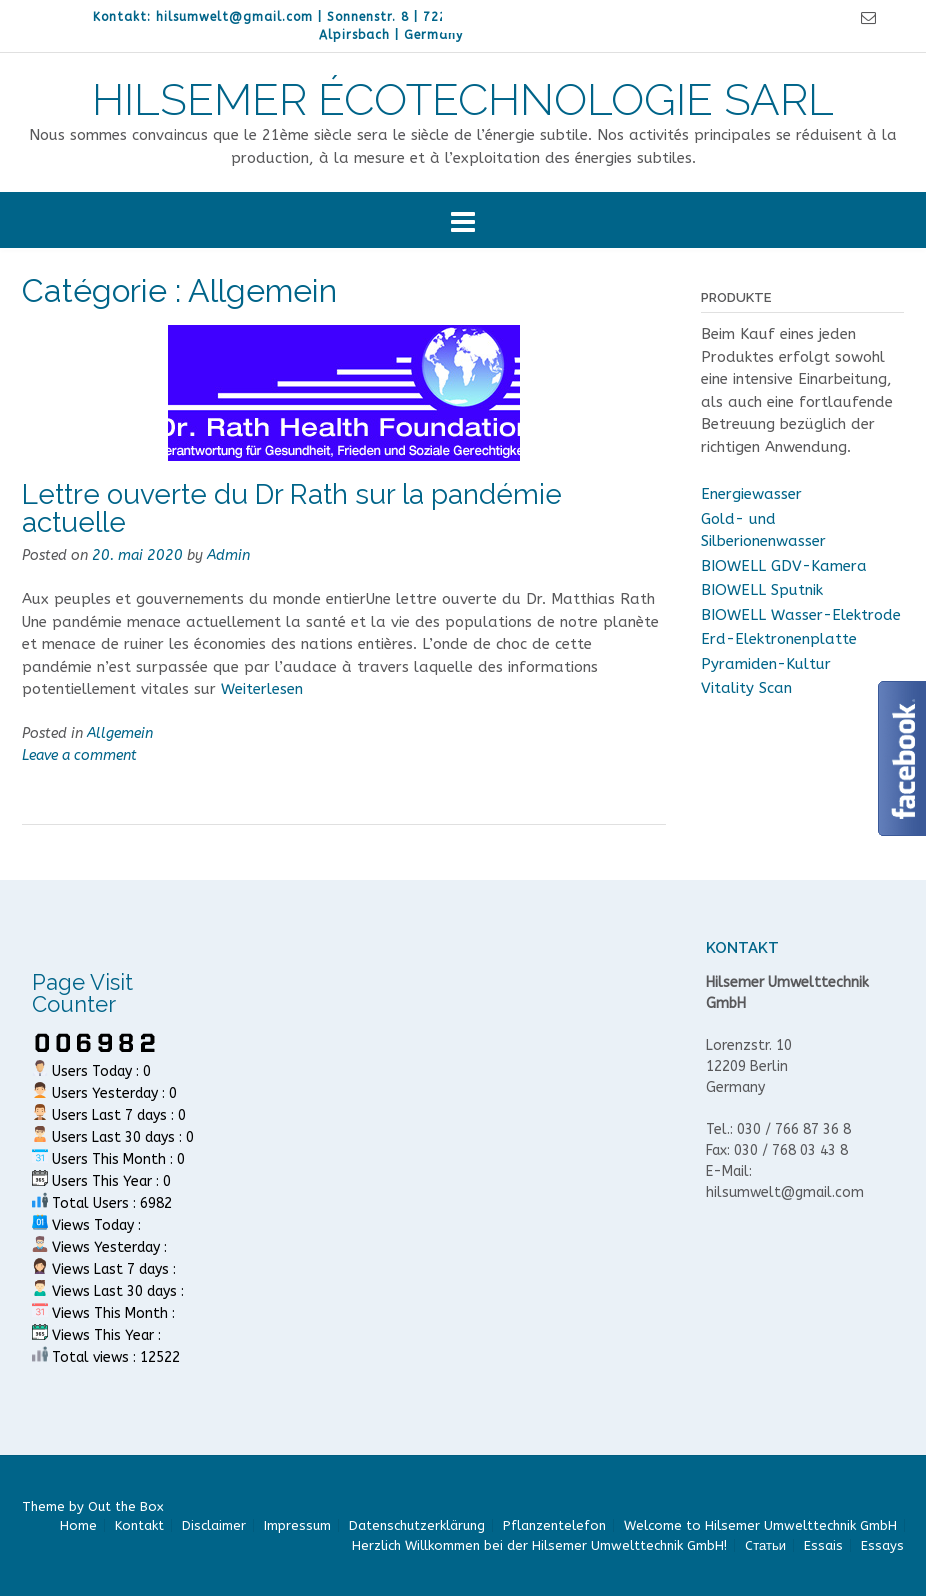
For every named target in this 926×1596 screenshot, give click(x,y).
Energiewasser (751, 494)
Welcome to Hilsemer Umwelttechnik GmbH (760, 1525)
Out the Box (126, 1506)
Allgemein (120, 733)
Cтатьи (765, 1545)
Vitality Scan (746, 688)
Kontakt (139, 1525)
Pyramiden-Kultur (766, 664)
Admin (228, 555)
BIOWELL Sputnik (762, 590)
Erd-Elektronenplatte (779, 639)
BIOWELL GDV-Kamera (784, 566)
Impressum (297, 1525)
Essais (823, 1545)
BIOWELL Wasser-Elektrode (801, 615)
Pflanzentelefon (554, 1525)
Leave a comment (79, 755)
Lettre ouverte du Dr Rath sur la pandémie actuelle (292, 508)
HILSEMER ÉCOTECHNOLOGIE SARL (463, 100)
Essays (882, 1545)
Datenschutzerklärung (417, 1525)
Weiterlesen (262, 689)
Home (78, 1525)
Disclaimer (214, 1525)
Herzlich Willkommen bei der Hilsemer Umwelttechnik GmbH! (539, 1545)
